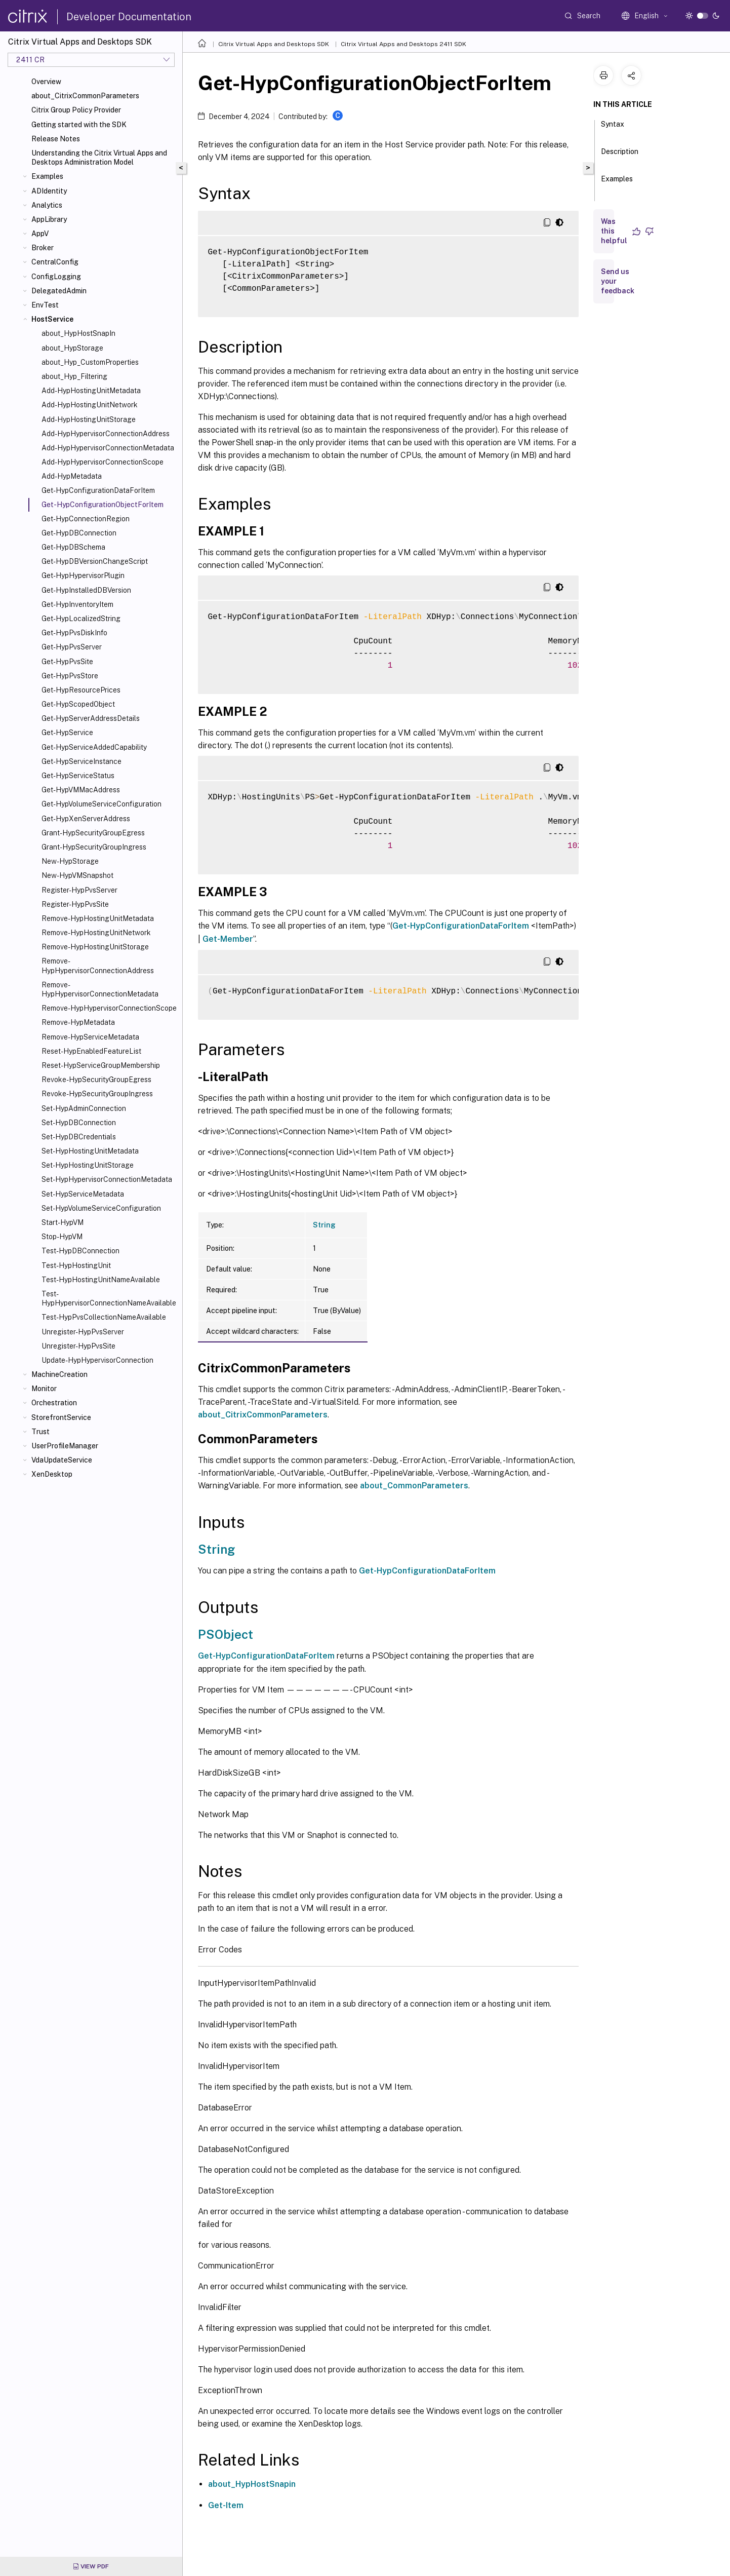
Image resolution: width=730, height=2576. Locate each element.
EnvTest (45, 305)
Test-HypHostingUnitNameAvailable (101, 1280)
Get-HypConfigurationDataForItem (98, 490)
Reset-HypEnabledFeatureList (91, 1051)
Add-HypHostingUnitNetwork (90, 405)
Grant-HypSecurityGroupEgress (93, 833)
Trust (40, 1432)
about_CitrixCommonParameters (85, 96)
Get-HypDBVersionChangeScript (95, 561)
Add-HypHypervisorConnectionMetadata (108, 448)
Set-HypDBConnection (79, 1123)
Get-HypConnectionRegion (86, 519)
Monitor (44, 1389)
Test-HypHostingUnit (76, 1265)
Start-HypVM (63, 1222)
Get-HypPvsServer (72, 647)
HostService (52, 319)
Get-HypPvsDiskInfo (74, 633)
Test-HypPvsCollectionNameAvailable (104, 1317)
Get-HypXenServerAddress (86, 819)
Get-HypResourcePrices (81, 690)
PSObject (225, 1634)
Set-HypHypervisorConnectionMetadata (107, 1179)
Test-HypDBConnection (80, 1251)
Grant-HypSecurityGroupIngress (94, 847)
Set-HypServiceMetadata (83, 1194)
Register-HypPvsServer (79, 890)
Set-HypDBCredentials (79, 1137)
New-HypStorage (70, 861)
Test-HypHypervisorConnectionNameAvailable (109, 1298)
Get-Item (226, 2505)
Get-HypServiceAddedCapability (94, 747)
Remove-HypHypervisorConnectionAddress (98, 965)
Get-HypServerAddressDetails (91, 718)
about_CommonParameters (414, 1485)
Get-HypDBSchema (73, 547)
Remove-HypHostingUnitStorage (95, 947)
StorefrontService (61, 1417)
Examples (47, 176)
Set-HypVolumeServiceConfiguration (101, 1208)
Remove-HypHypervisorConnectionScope (109, 1008)
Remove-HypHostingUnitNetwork (96, 933)
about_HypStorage (72, 348)
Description (619, 156)
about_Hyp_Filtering (74, 376)
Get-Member (227, 939)
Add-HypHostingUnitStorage (89, 419)
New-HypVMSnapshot (77, 875)
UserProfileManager (64, 1446)
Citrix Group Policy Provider (76, 110)
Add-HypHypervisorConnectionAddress (106, 434)
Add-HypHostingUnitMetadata (91, 391)
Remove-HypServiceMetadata (90, 1037)
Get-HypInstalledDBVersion (86, 590)
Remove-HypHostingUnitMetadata (98, 918)
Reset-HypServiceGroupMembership (101, 1065)
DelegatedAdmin (59, 291)
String (324, 1225)
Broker (42, 248)
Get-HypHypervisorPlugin (83, 575)
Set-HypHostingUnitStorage (88, 1165)
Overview (46, 82)
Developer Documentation (128, 17)
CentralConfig (54, 262)
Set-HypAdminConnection (84, 1108)
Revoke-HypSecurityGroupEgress (96, 1079)
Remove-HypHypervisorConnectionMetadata (100, 989)
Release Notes (55, 139)
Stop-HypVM (62, 1237)
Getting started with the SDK (79, 125)
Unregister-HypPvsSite (78, 1346)
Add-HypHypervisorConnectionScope (103, 462)
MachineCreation (59, 1374)
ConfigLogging (56, 277)
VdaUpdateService (61, 1460)
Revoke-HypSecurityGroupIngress (97, 1094)
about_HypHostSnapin (252, 2484)
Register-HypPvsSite (75, 904)
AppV (40, 233)
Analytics (46, 205)
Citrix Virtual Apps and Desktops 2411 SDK (403, 44)
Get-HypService (67, 732)
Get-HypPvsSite (67, 662)
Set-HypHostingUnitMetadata (90, 1151)
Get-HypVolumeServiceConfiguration (101, 804)
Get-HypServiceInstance (81, 761)
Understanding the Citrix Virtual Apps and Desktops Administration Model (99, 157)
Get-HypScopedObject (78, 704)
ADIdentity (49, 191)
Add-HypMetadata (72, 476)
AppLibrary (49, 219)
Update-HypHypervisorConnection (97, 1360)
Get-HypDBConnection (79, 533)
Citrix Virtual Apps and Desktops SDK (273, 44)
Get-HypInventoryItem (77, 604)
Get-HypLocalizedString (81, 618)
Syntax (612, 128)
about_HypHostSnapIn (78, 333)
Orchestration (54, 1403)
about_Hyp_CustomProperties (90, 362)
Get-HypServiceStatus (78, 776)
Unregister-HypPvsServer (83, 1332)
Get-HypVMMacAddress (81, 790)
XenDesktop (51, 1474)
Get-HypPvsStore (70, 676)
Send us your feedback (617, 281)
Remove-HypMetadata (78, 1022)
